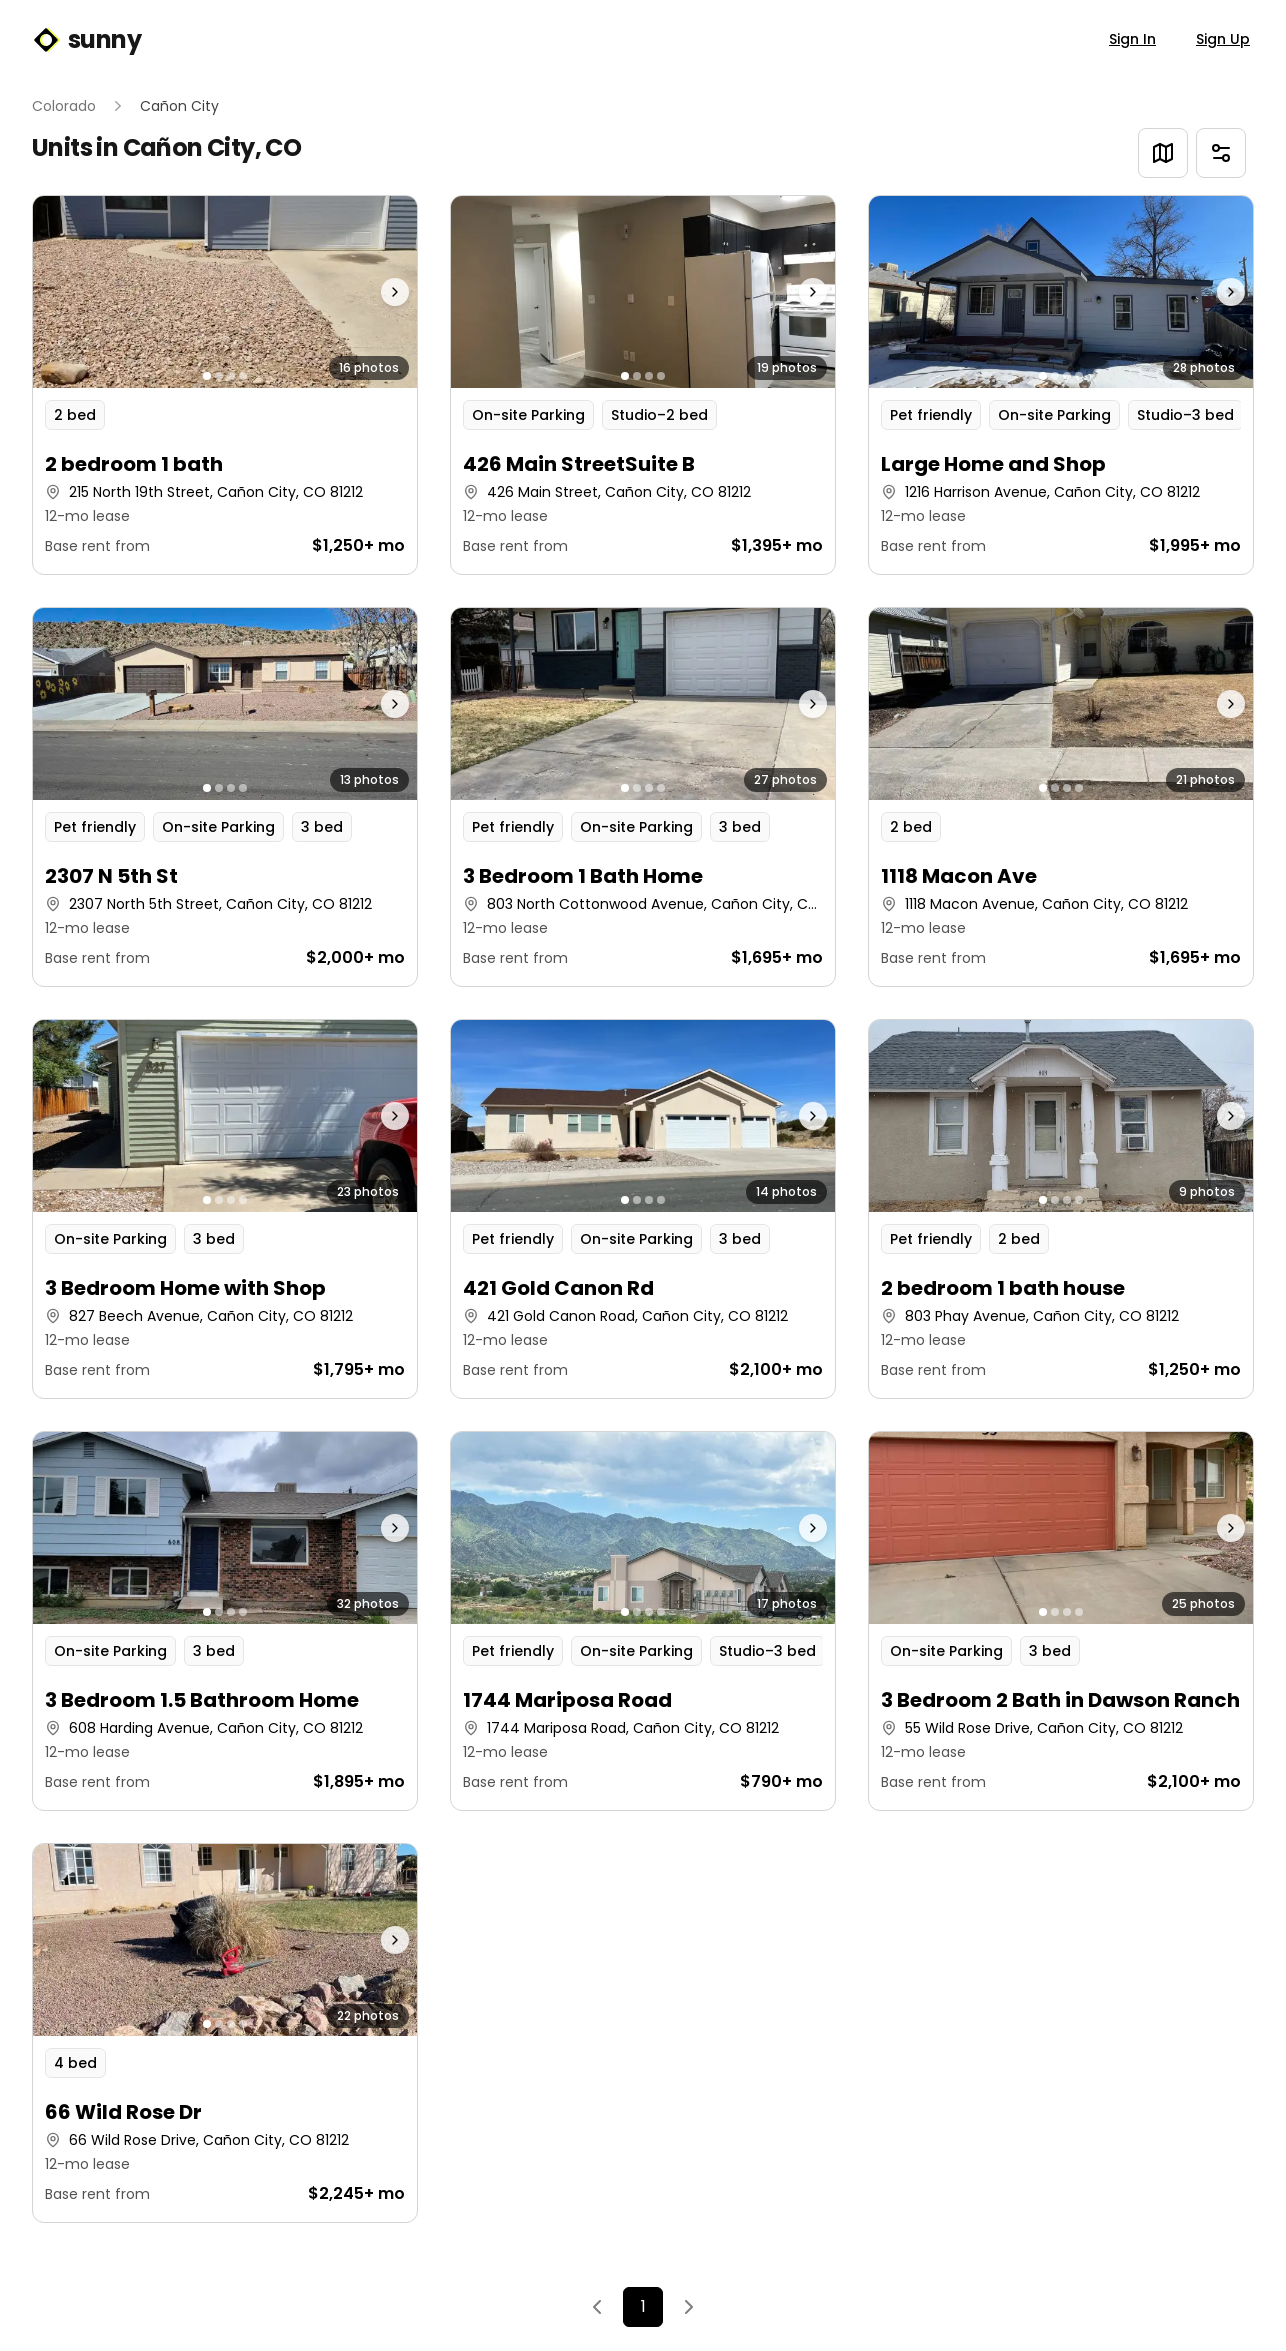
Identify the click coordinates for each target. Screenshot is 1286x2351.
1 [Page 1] (643, 2306)
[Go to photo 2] (219, 376)
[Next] (689, 2307)
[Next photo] (369, 292)
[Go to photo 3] (231, 376)
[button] (225, 385)
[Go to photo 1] (207, 376)
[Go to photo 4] (243, 376)
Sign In (1132, 39)
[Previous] (597, 2307)
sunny (86, 40)
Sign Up (1223, 39)
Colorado (64, 106)
